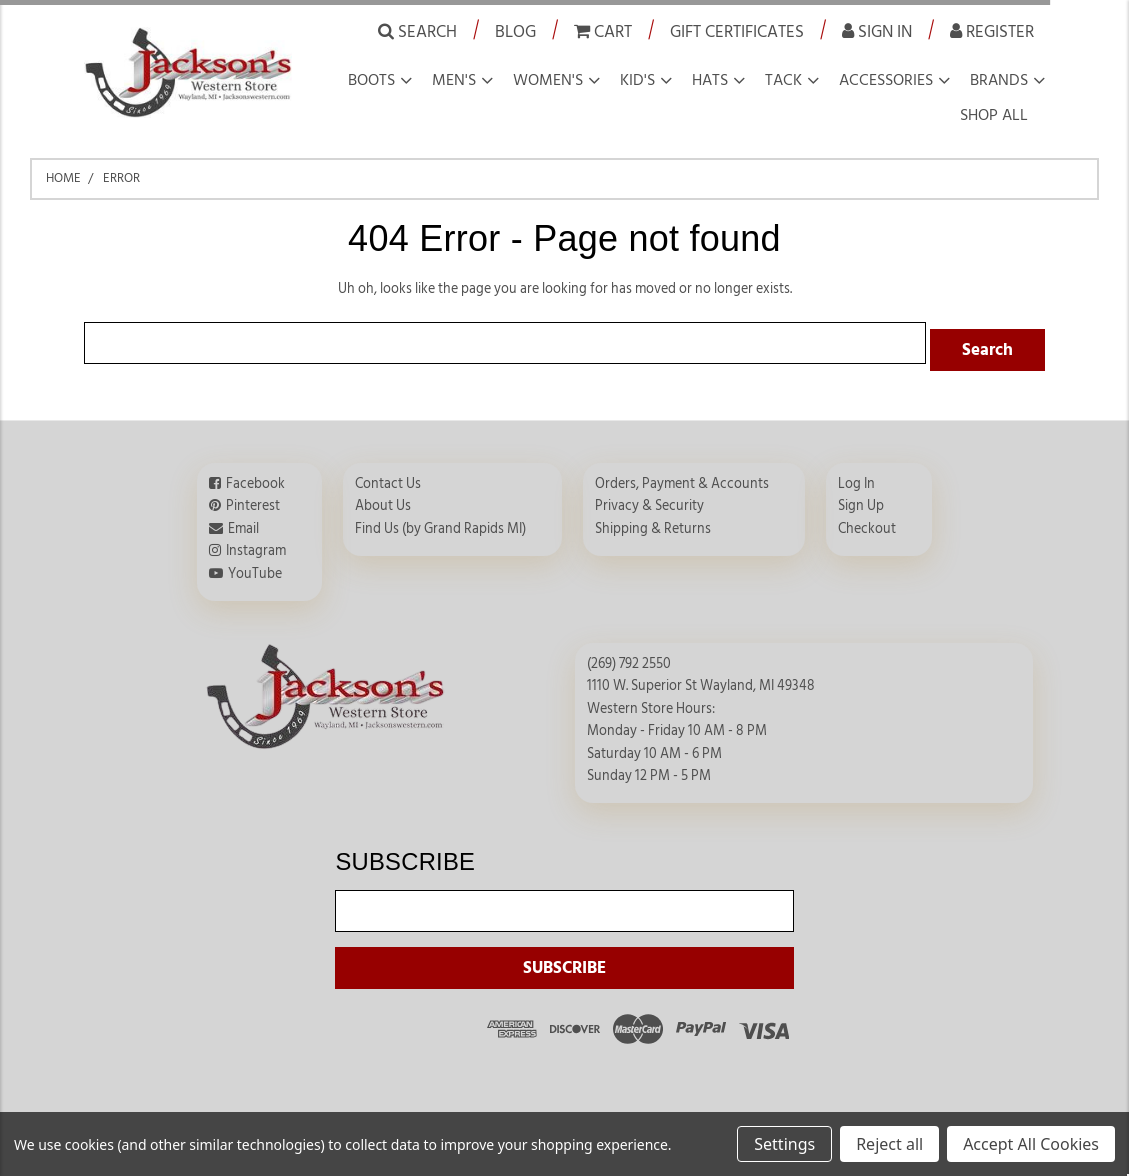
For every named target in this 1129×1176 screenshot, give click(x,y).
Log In (856, 477)
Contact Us (388, 477)
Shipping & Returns (653, 522)
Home (63, 178)
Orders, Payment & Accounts (682, 477)
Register (992, 31)
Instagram (256, 544)
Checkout (867, 522)
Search (417, 31)
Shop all (994, 115)
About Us (383, 499)
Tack (783, 80)
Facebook (255, 477)
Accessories (886, 80)
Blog (515, 31)
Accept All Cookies (1031, 1144)
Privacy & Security (649, 499)
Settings (784, 1144)
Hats (710, 80)
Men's (454, 80)
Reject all (889, 1144)
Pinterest (253, 499)
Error (121, 178)
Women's (548, 80)
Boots (371, 80)
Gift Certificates (737, 31)
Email (243, 522)
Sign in (877, 31)
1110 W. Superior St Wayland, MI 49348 (701, 679)
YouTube (255, 566)
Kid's (637, 80)
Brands (999, 80)
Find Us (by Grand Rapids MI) (440, 522)
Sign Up (861, 499)
